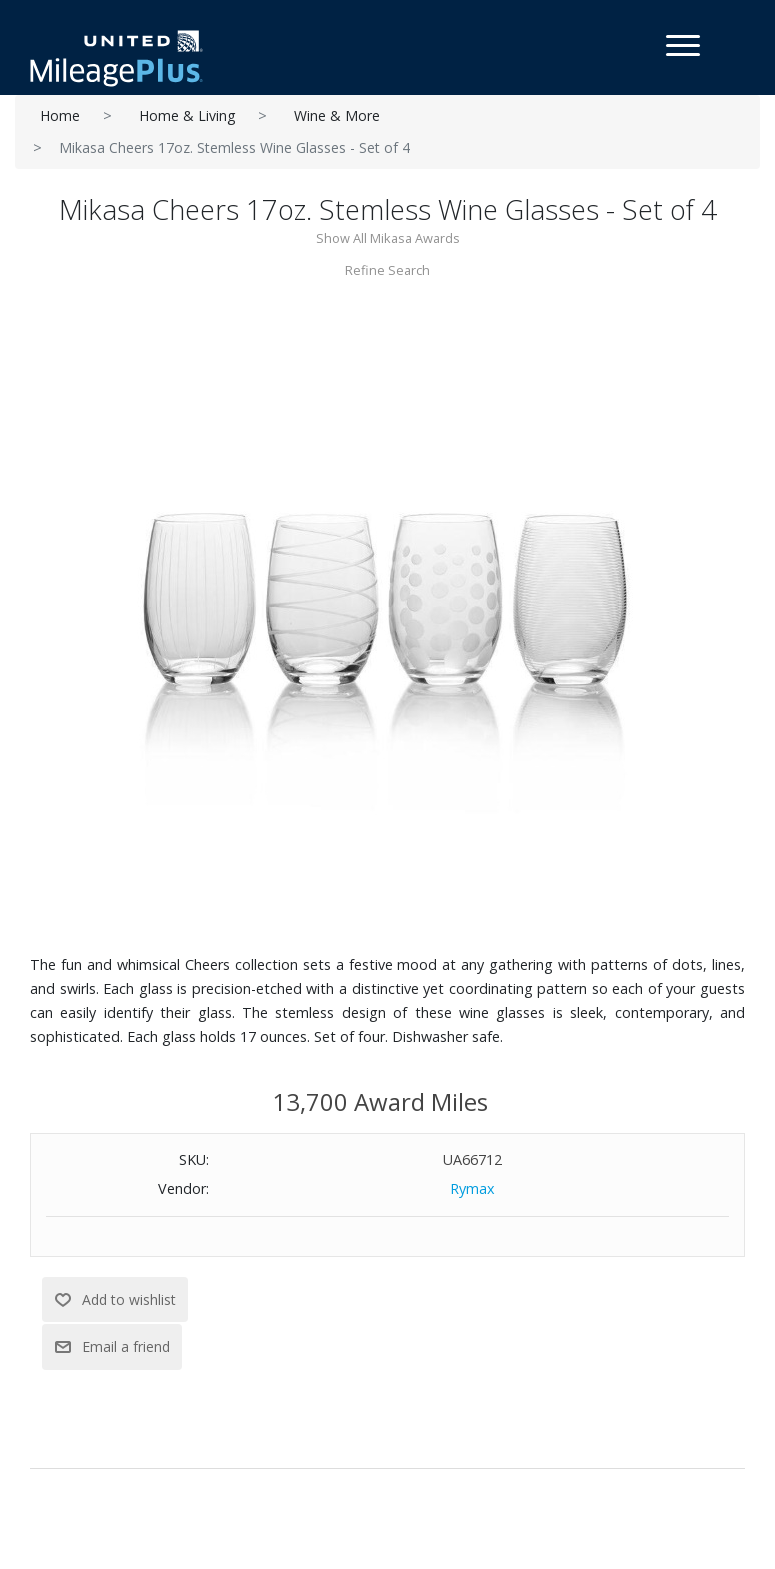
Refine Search (387, 270)
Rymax (472, 1188)
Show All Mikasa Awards (388, 238)
